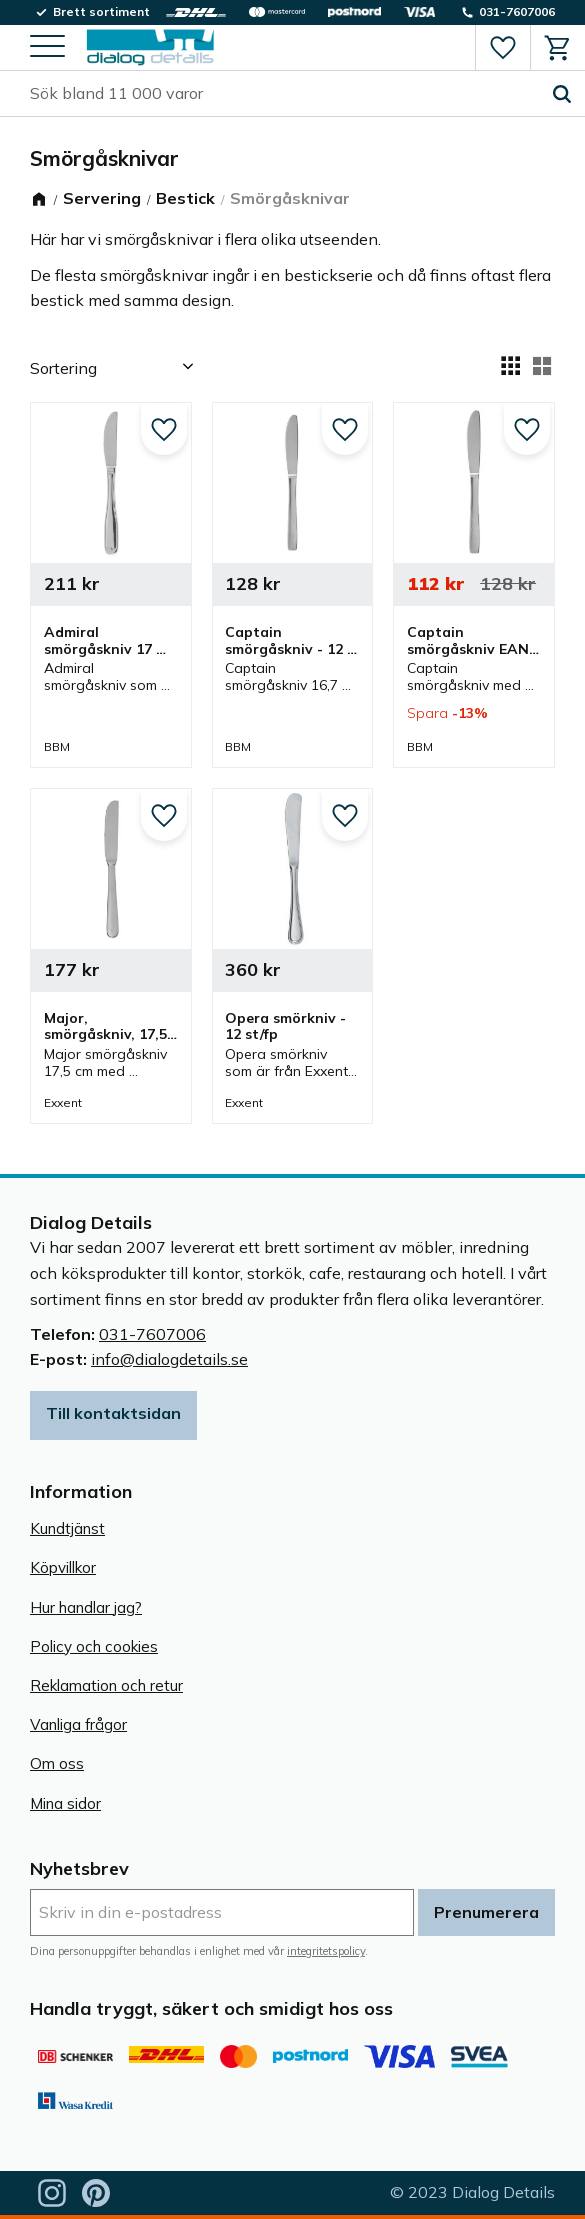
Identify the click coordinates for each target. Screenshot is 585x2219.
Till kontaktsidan (113, 1413)
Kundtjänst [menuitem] (67, 1528)
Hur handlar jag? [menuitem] (86, 1607)
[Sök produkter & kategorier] (284, 94)
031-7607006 (152, 1334)
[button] (47, 47)
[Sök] (562, 94)
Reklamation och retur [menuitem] (106, 1685)
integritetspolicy (326, 1951)
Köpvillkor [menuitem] (63, 1567)
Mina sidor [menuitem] (65, 1803)
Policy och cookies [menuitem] (94, 1646)
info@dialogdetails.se (169, 1359)
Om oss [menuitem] (57, 1763)
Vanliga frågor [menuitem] (78, 1724)
